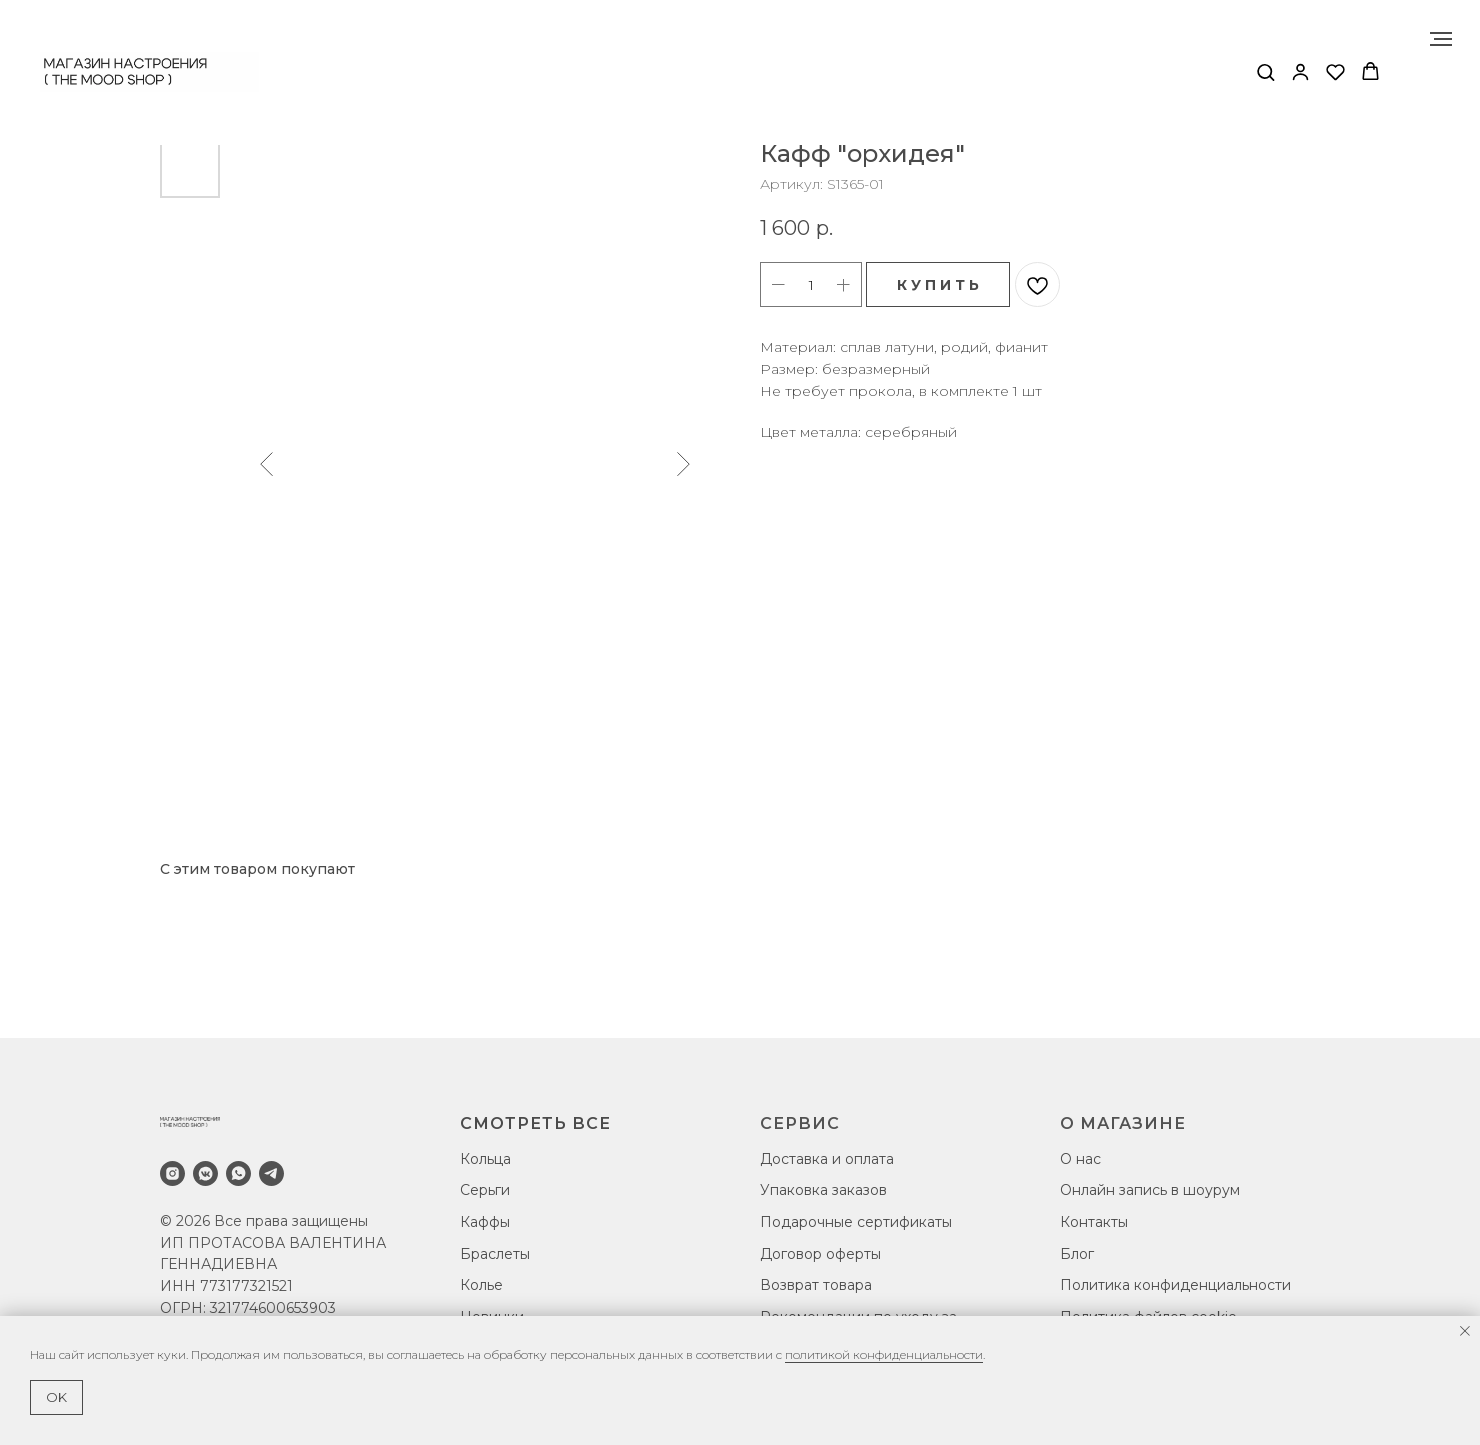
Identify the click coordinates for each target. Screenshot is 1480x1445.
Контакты (1094, 1222)
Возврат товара (816, 1285)
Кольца (485, 1159)
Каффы (485, 1222)
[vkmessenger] (205, 1173)
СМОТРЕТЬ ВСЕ (535, 1123)
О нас (1080, 1159)
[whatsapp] (238, 1173)
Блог (1077, 1254)
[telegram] (271, 1173)
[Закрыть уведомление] (1465, 1331)
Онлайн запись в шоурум (1150, 1190)
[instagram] (172, 1173)
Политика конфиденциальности (1175, 1285)
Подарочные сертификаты (856, 1222)
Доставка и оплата (827, 1159)
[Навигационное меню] (1441, 39)
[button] (1265, 71)
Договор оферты (820, 1254)
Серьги (485, 1190)
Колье (481, 1285)
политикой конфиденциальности (884, 1354)
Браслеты (495, 1254)
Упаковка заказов (823, 1190)
